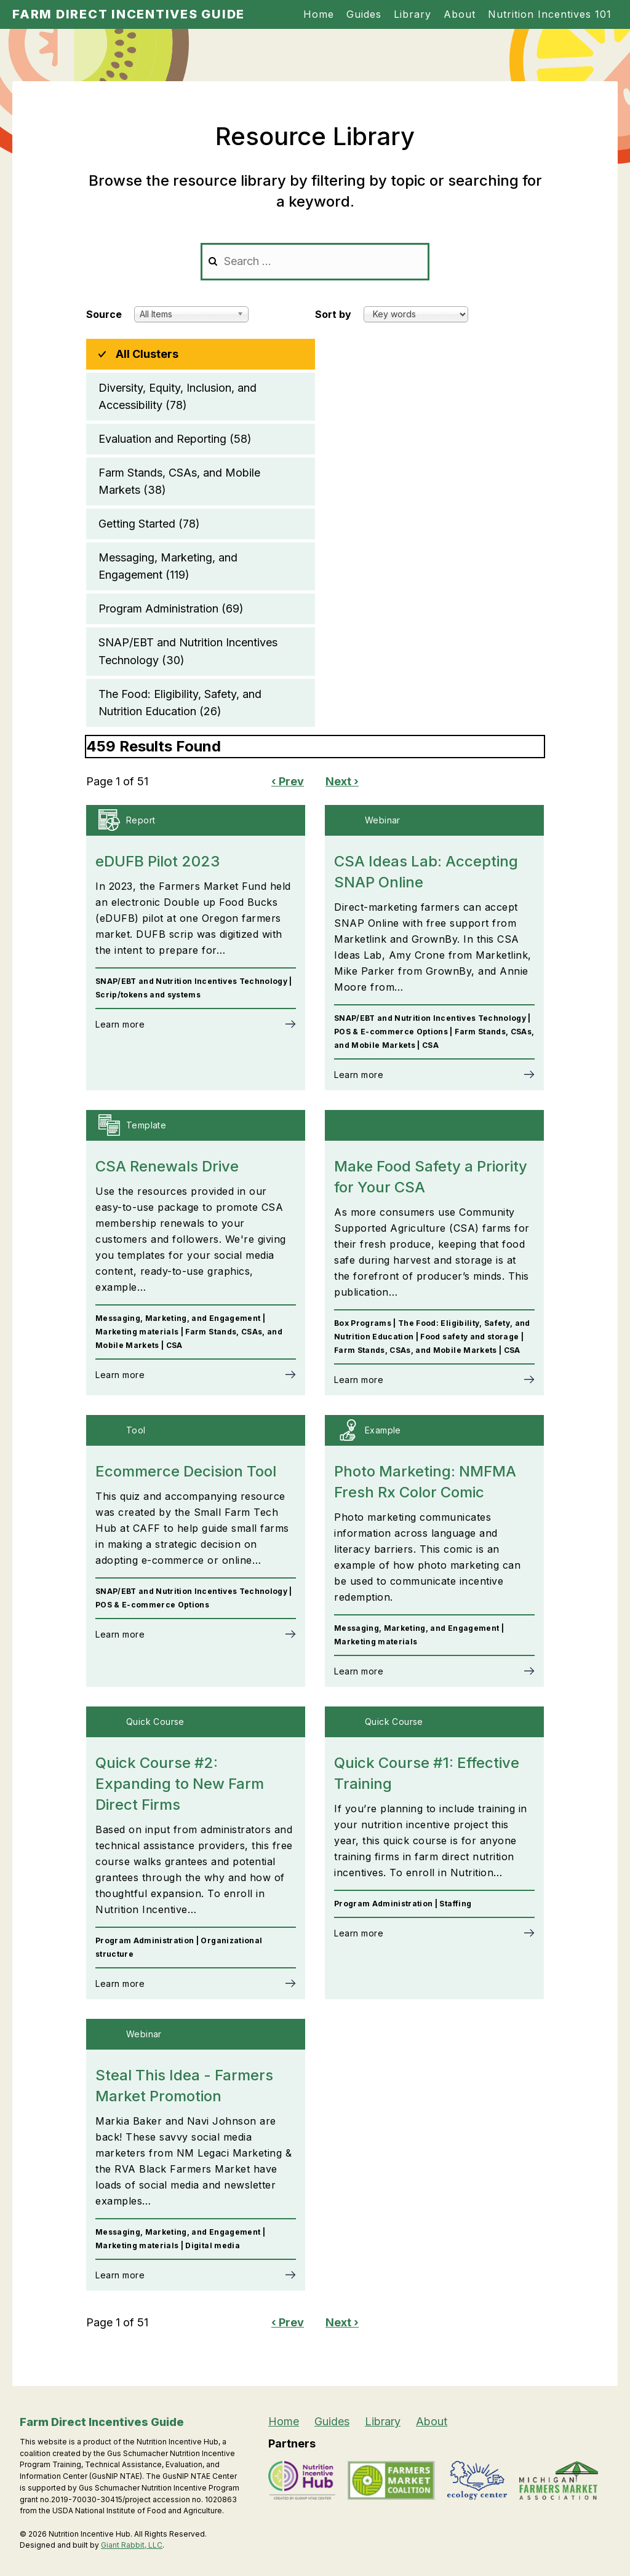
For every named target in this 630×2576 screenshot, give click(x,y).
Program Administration (171, 608)
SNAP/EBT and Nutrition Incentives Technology (187, 652)
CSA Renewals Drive (167, 1166)
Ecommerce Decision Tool (185, 1471)
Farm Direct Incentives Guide (128, 14)
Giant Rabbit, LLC (131, 2545)
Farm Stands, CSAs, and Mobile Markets (179, 482)
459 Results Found (153, 746)
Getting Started (149, 524)
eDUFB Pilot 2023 (157, 861)
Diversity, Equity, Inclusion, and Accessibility (177, 397)
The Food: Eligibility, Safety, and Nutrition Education (179, 704)
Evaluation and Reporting (175, 439)
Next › (342, 781)
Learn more (120, 1024)
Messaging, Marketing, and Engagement (167, 567)
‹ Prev (287, 781)
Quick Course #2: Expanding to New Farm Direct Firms (179, 1783)
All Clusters (147, 353)
